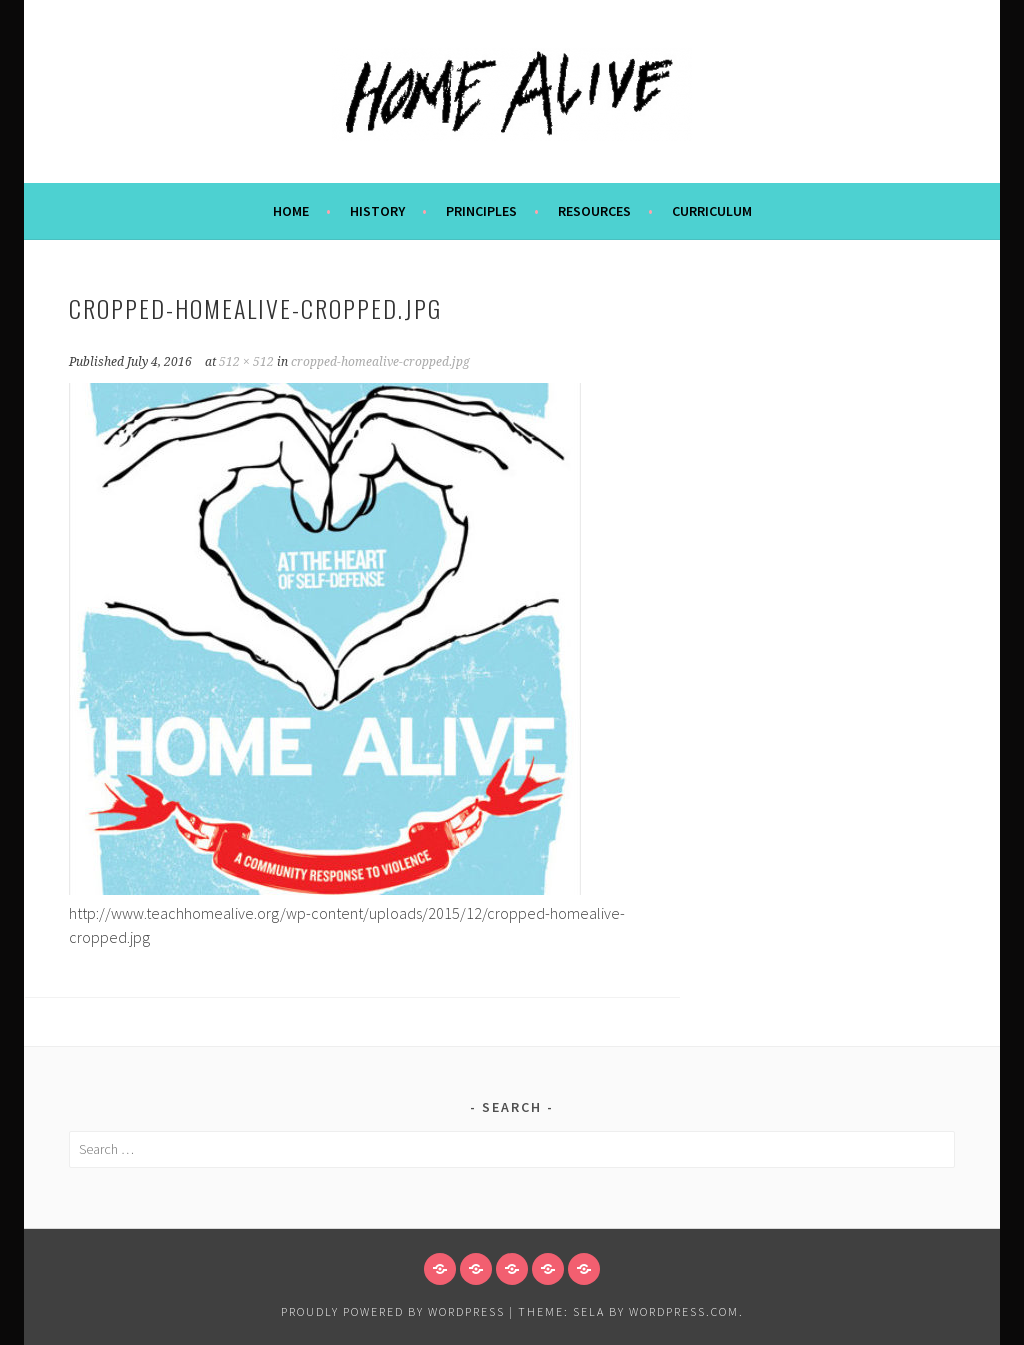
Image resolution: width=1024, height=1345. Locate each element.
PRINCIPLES (481, 211)
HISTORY (377, 211)
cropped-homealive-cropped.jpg (380, 362)
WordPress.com (684, 1311)
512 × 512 (246, 362)
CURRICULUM (712, 211)
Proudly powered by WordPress (393, 1311)
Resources (594, 211)
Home (291, 211)
